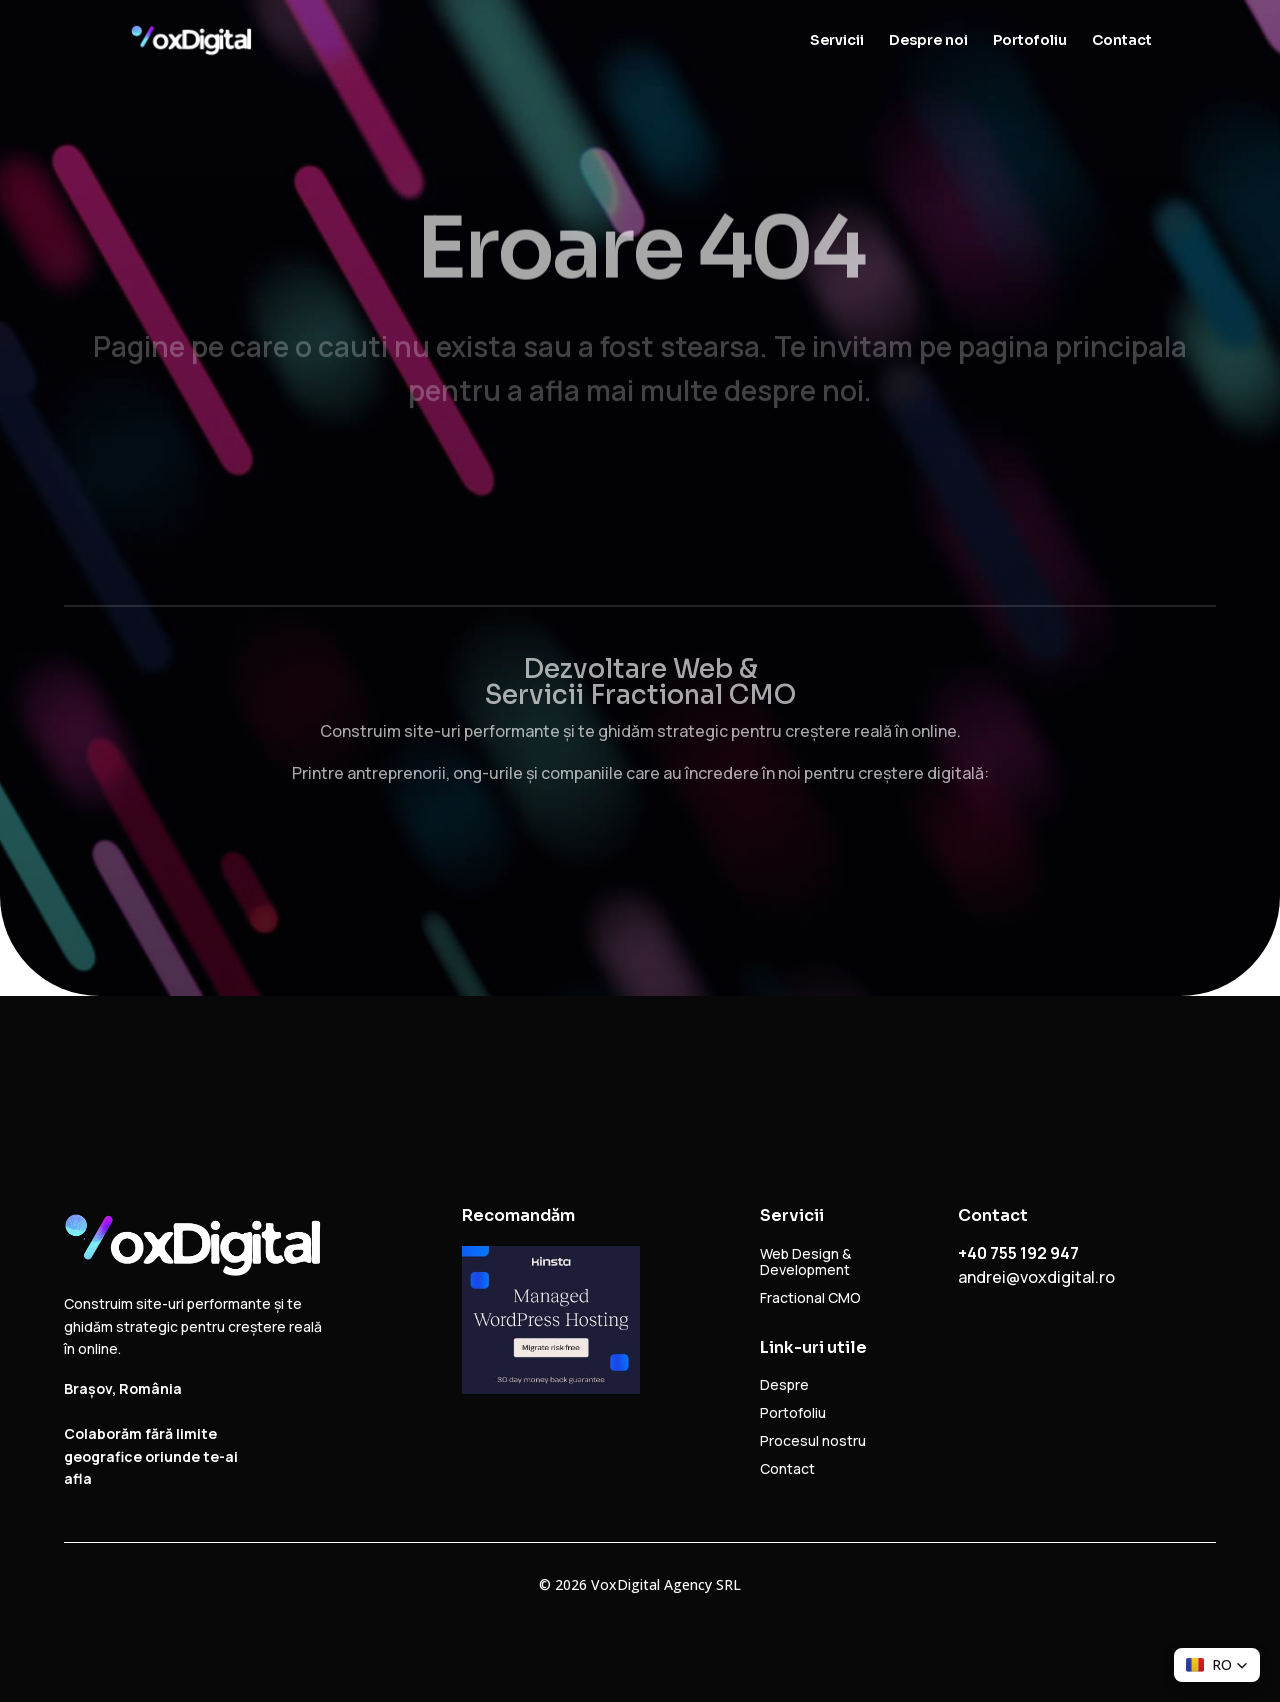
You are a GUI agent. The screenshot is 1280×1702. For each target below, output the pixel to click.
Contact (1122, 41)
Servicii (837, 41)
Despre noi (928, 41)
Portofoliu (1030, 41)
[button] (1217, 1665)
